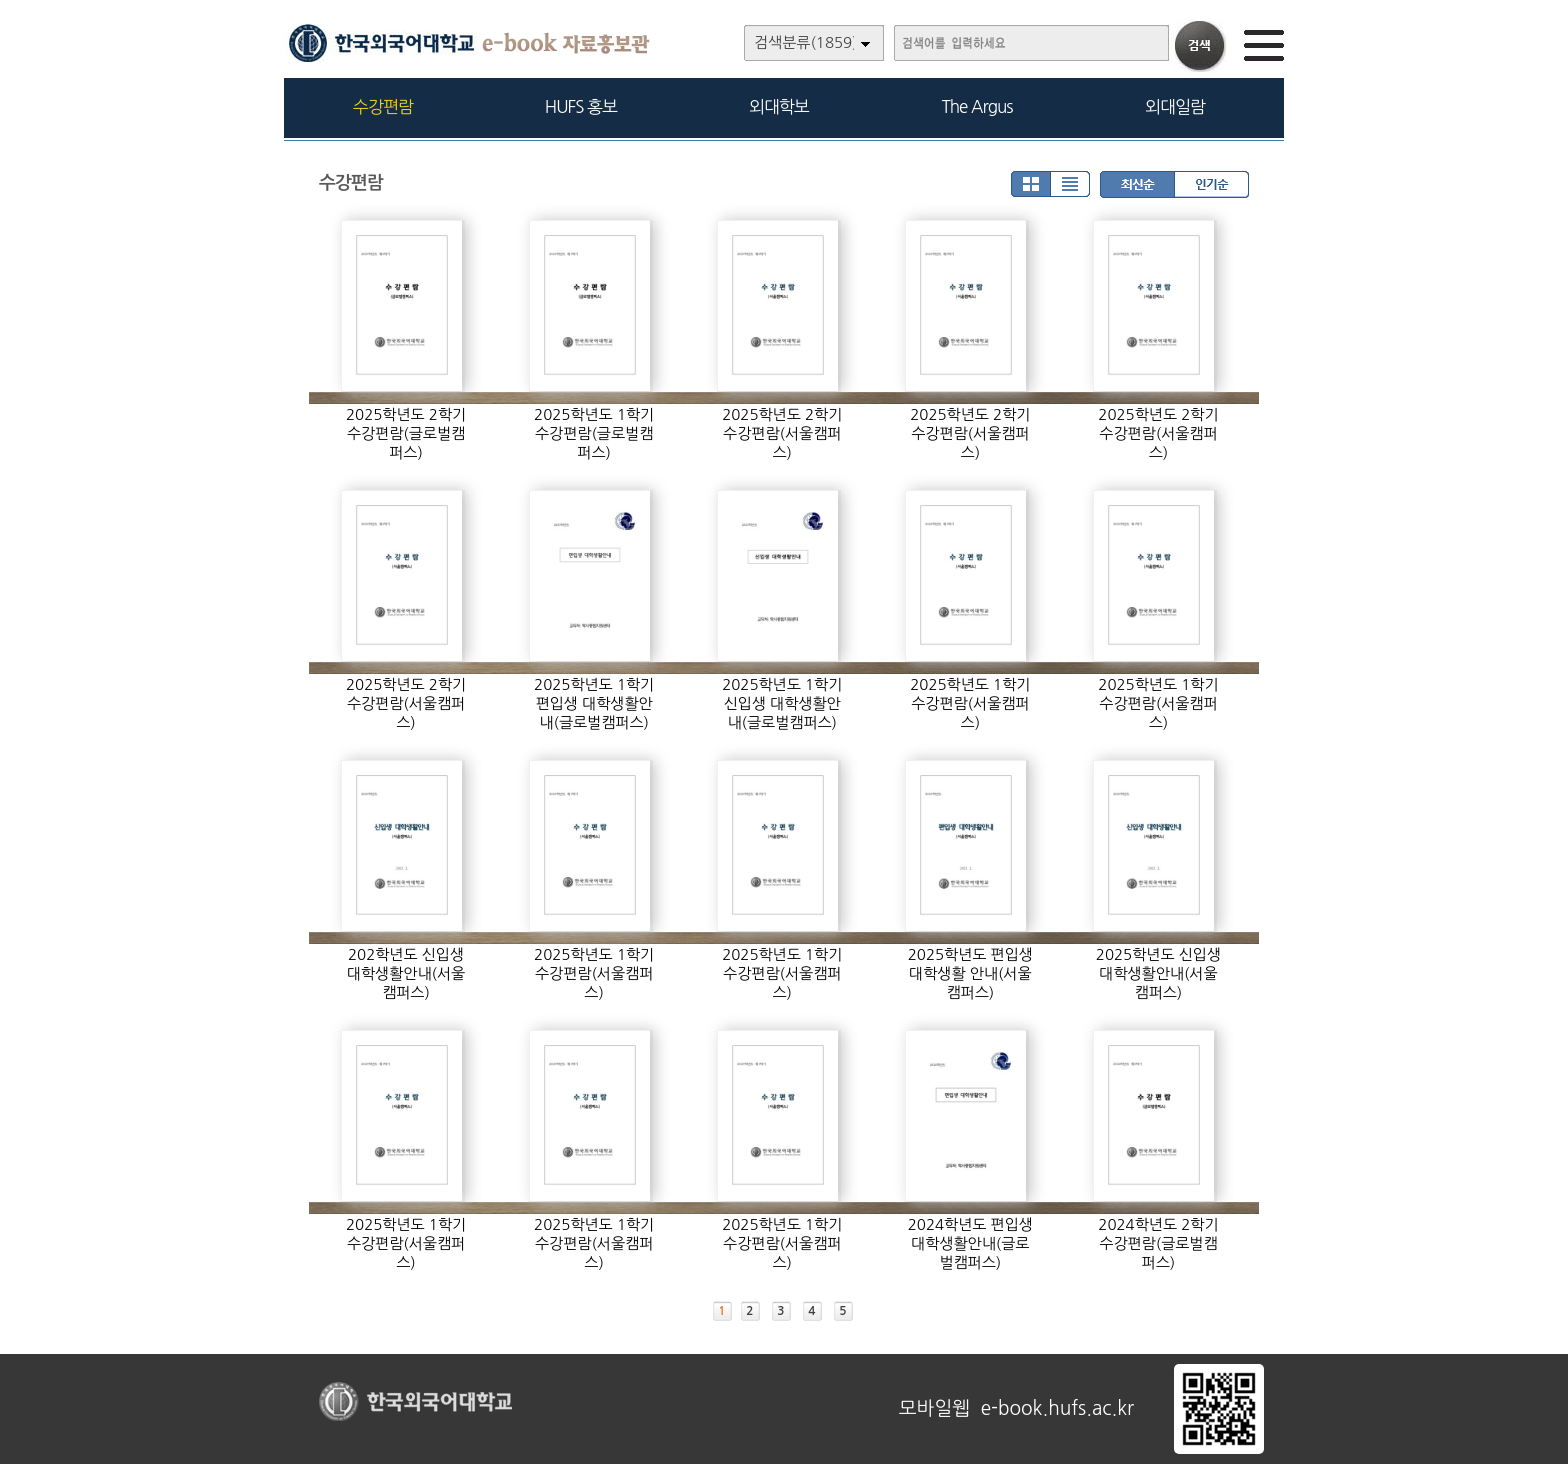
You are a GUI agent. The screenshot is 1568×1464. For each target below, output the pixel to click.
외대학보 (779, 106)
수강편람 (383, 106)
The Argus (977, 106)
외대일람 (1175, 106)
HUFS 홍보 (581, 106)
